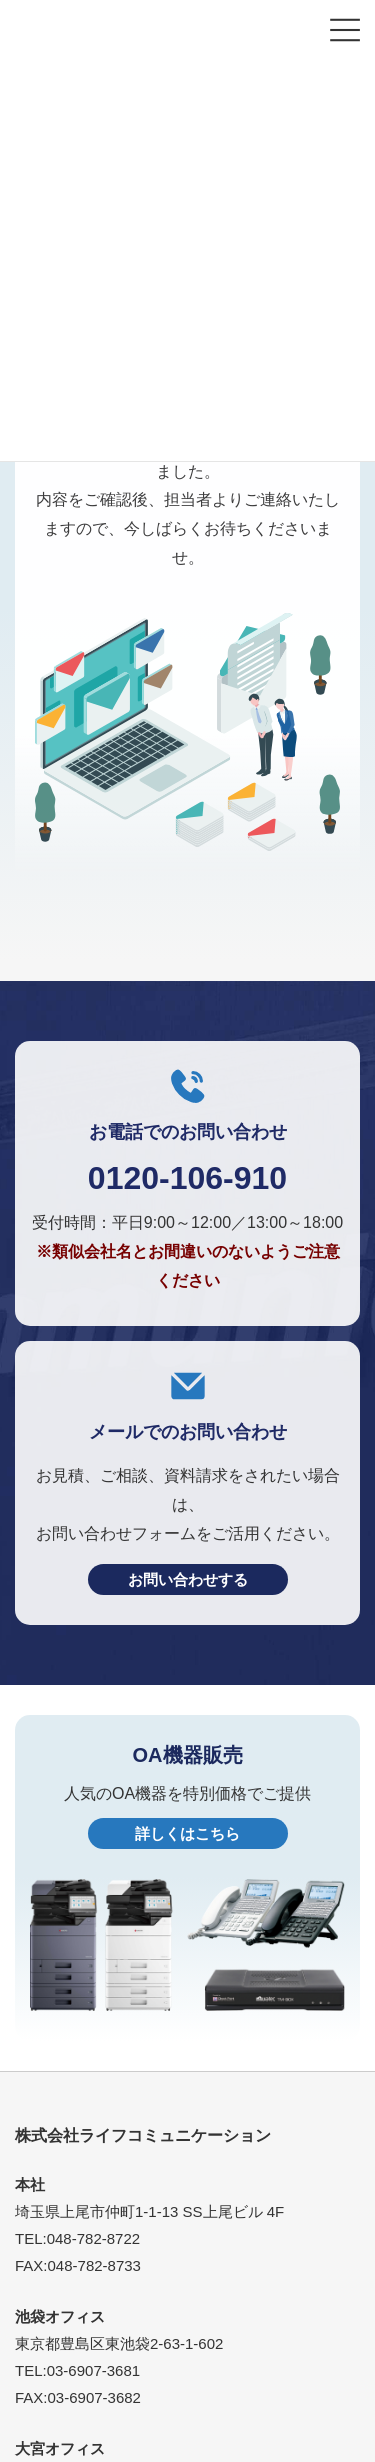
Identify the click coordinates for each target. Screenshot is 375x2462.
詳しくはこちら (187, 1833)
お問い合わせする (188, 1579)
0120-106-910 (187, 1178)
